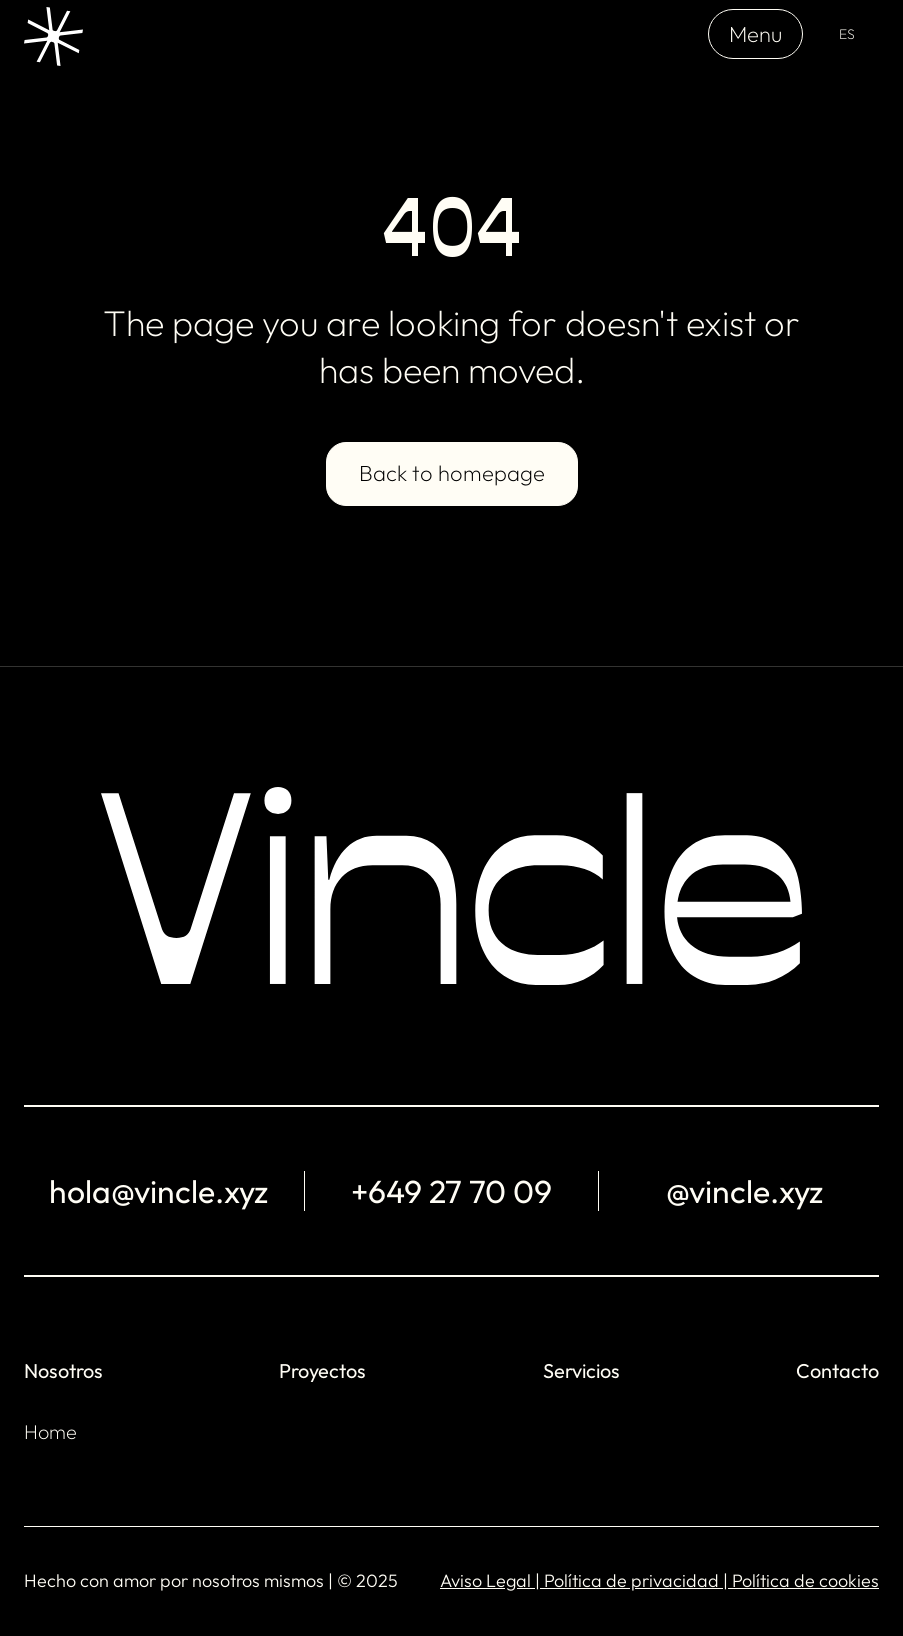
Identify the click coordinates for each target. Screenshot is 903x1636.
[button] (847, 34)
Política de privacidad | (638, 1580)
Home (50, 1431)
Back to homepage (452, 473)
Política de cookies (805, 1580)
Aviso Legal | (492, 1580)
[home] (53, 34)
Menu (755, 34)
